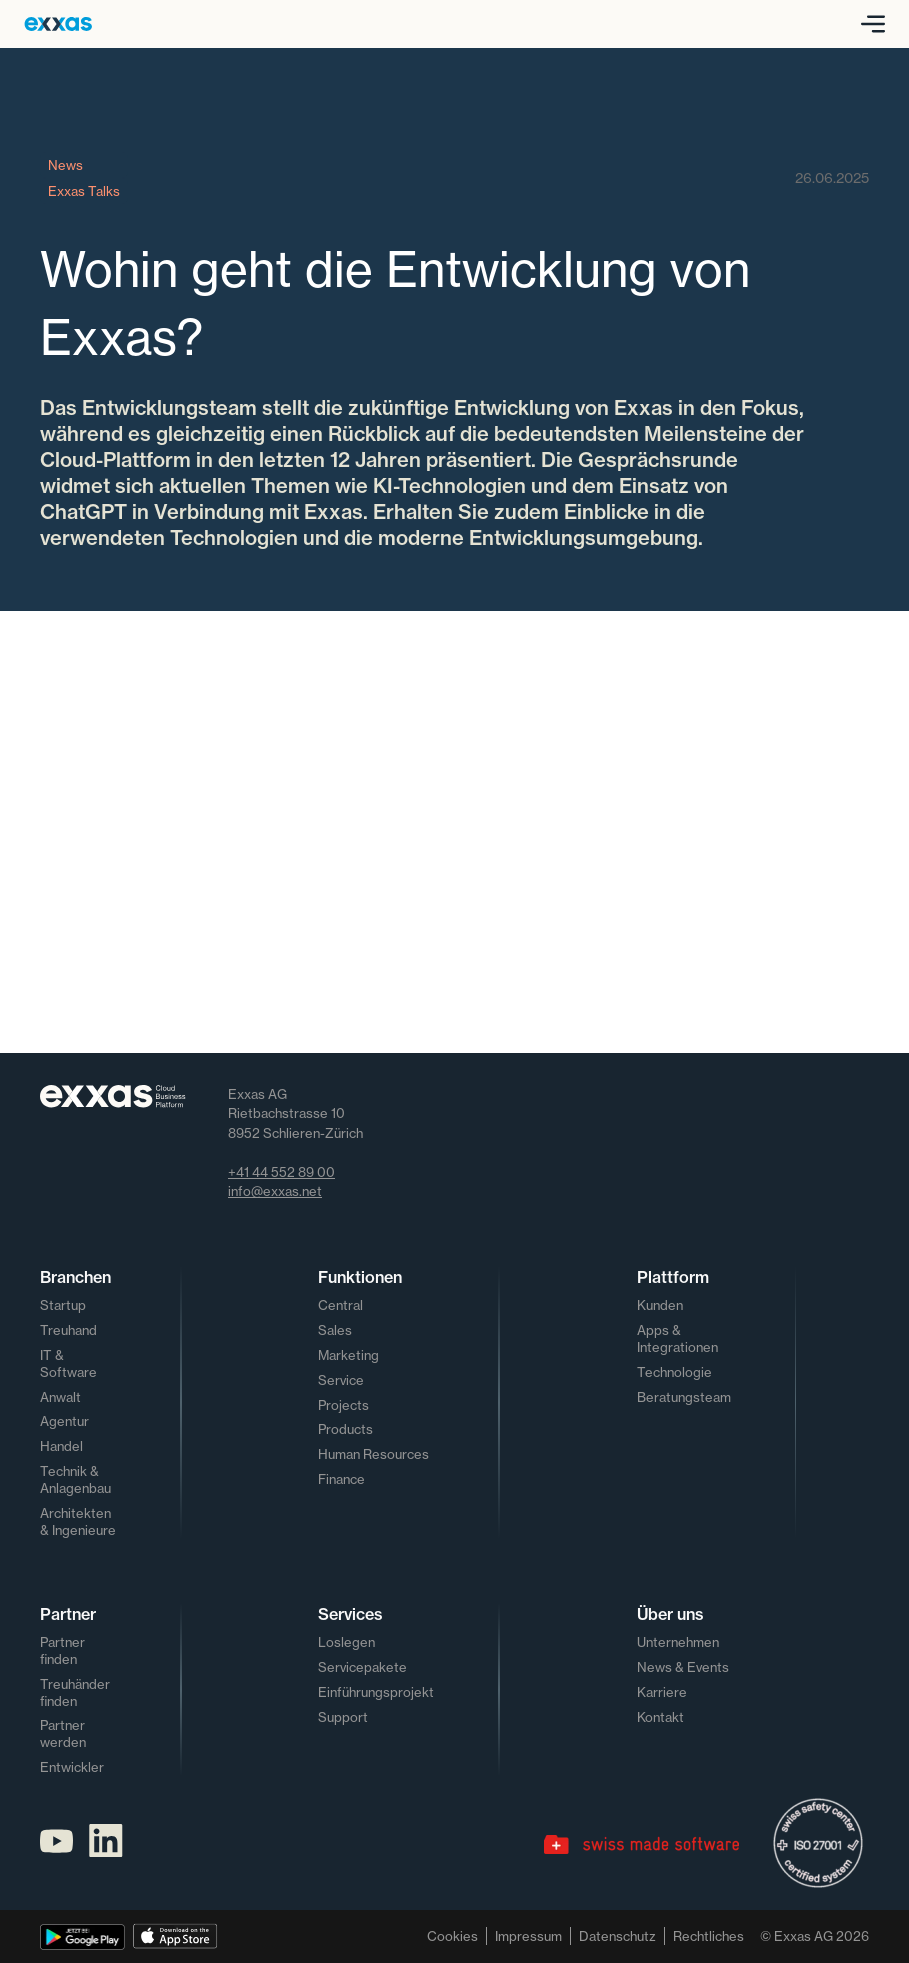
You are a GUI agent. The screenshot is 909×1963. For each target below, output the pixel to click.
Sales (335, 1330)
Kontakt (660, 1717)
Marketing (348, 1355)
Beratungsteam (684, 1397)
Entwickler (72, 1767)
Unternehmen (678, 1642)
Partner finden (62, 1650)
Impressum (528, 1936)
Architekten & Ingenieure (78, 1521)
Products (345, 1429)
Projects (343, 1405)
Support (343, 1717)
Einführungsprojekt (376, 1692)
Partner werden (63, 1733)
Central (340, 1305)
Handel (61, 1446)
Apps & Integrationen (677, 1338)
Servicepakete (362, 1667)
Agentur (64, 1421)
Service (341, 1380)
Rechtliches (708, 1936)
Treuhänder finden (75, 1692)
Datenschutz (617, 1936)
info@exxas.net (275, 1191)
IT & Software (68, 1363)
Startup (63, 1305)
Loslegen (346, 1642)
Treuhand (68, 1330)
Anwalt (60, 1397)
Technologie (674, 1372)
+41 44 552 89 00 (281, 1172)
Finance (341, 1479)
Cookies (452, 1936)
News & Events (683, 1667)
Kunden (660, 1305)
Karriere (662, 1692)
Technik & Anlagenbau (75, 1479)
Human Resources (373, 1454)
